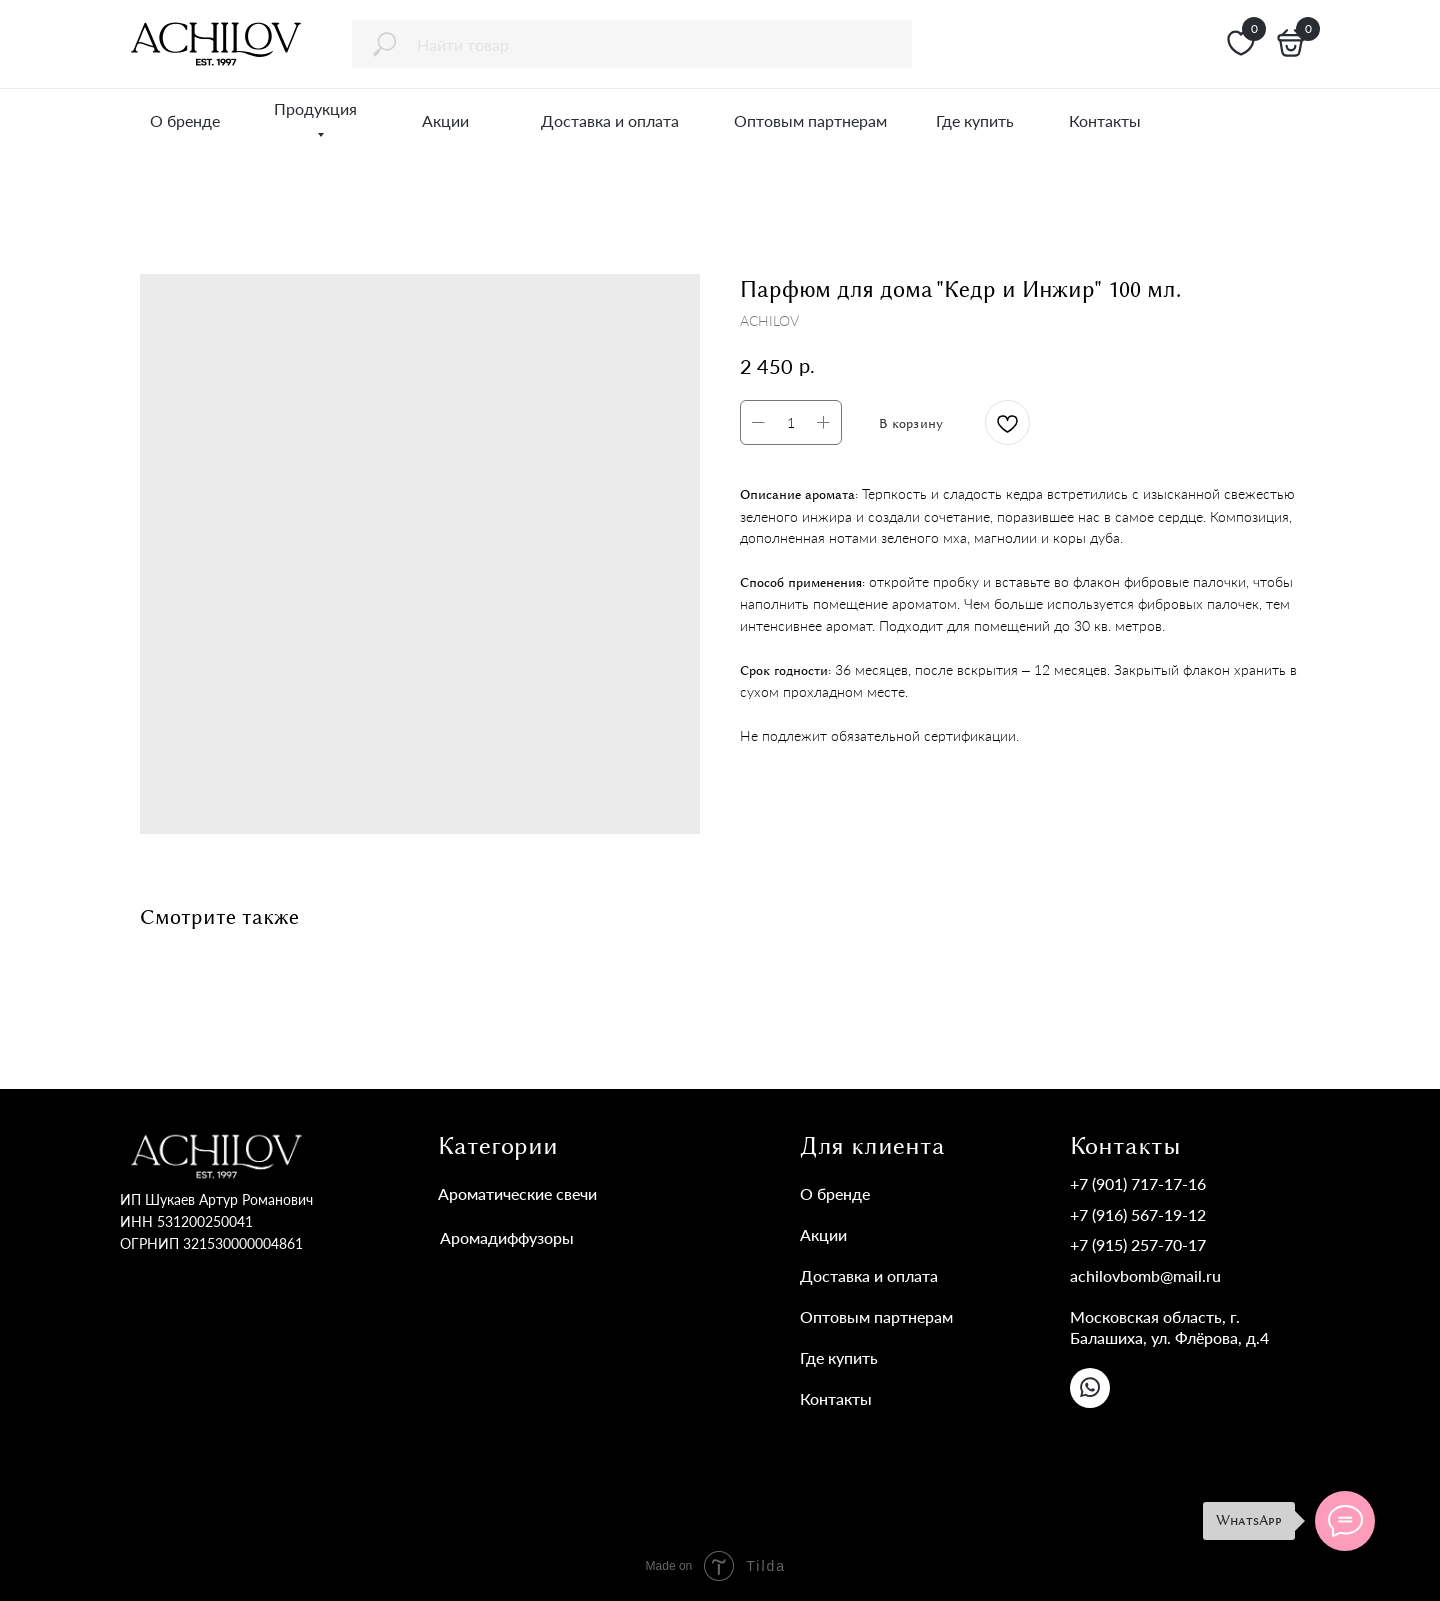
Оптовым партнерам (876, 1316)
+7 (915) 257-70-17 (1138, 1244)
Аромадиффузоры (507, 1237)
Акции (823, 1234)
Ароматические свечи (517, 1193)
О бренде (835, 1193)
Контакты (836, 1398)
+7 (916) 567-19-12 (1138, 1214)
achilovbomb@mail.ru (1145, 1275)
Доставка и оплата (869, 1275)
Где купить (839, 1357)
